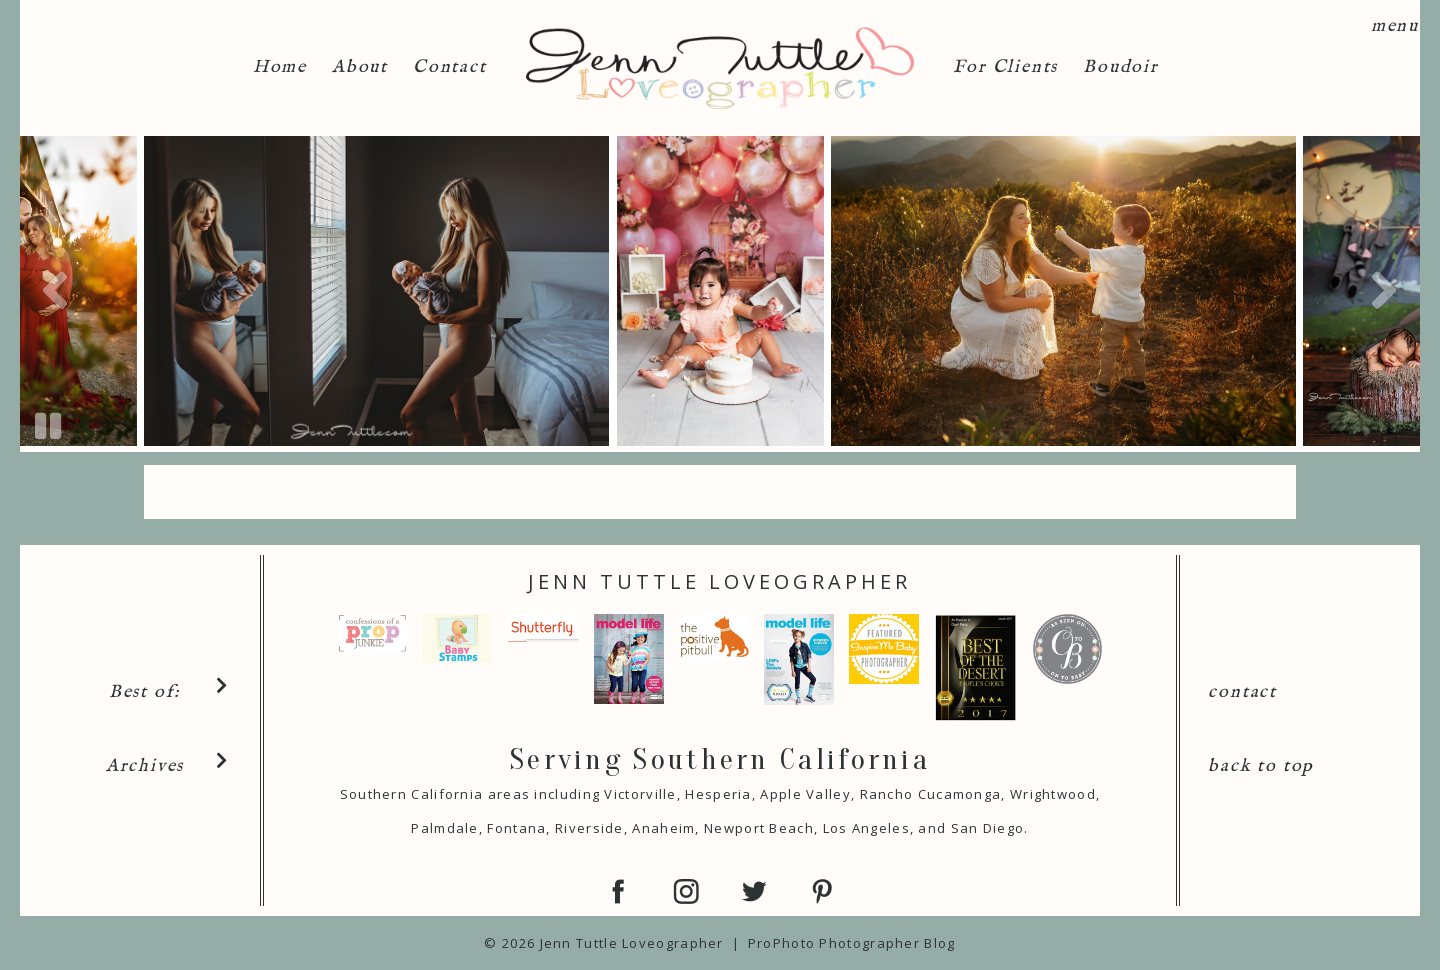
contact (1242, 692)
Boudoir (1121, 67)
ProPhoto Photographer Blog (852, 943)
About (360, 67)
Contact (450, 67)
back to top (1261, 766)
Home (280, 67)
